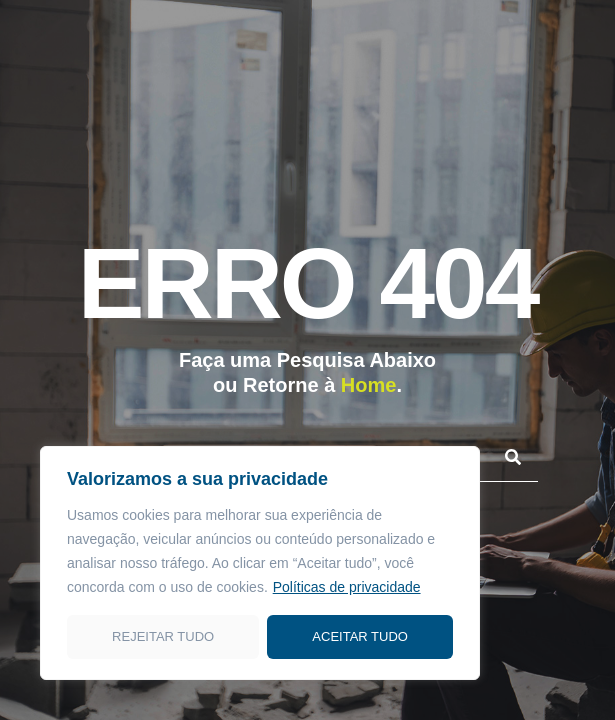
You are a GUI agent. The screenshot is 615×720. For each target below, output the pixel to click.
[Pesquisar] (513, 456)
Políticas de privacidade (347, 587)
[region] (260, 563)
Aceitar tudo (360, 636)
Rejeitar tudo (163, 636)
